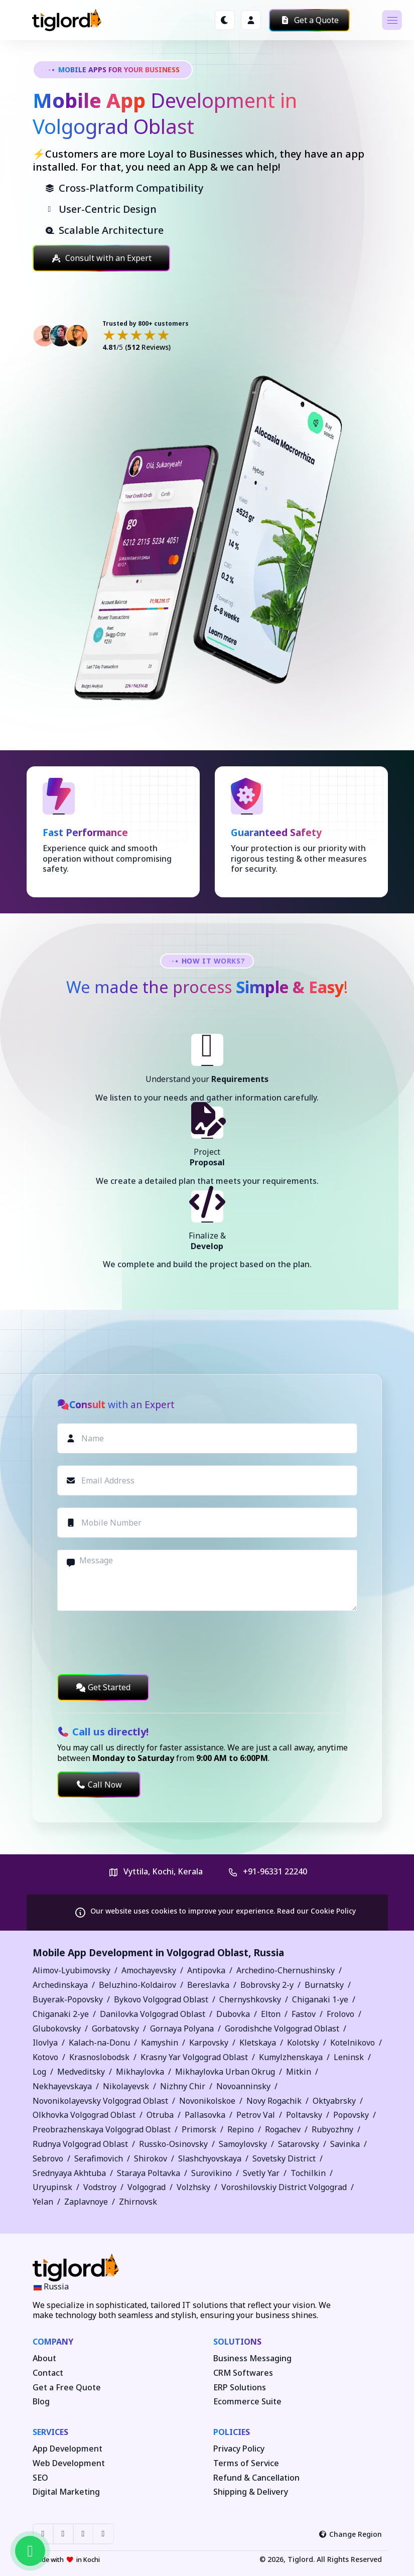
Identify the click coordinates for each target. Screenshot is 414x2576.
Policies (231, 2431)
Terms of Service (246, 2463)
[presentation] (133, 1642)
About (44, 2358)
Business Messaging (252, 2358)
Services (50, 2431)
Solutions (237, 2341)
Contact (48, 2373)
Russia (268, 1952)
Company (53, 2341)
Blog (41, 2401)
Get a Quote (309, 20)
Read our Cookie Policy (316, 1911)
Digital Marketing (66, 2492)
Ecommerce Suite (247, 2401)
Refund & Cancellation (256, 2478)
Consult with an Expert (101, 257)
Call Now (99, 1784)
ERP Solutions (239, 2387)
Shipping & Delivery (250, 2492)
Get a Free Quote (67, 2387)
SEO (40, 2478)
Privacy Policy (238, 2449)
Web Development (69, 2463)
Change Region (350, 2534)
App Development (67, 2449)
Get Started (103, 1687)
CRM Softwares (243, 2373)
